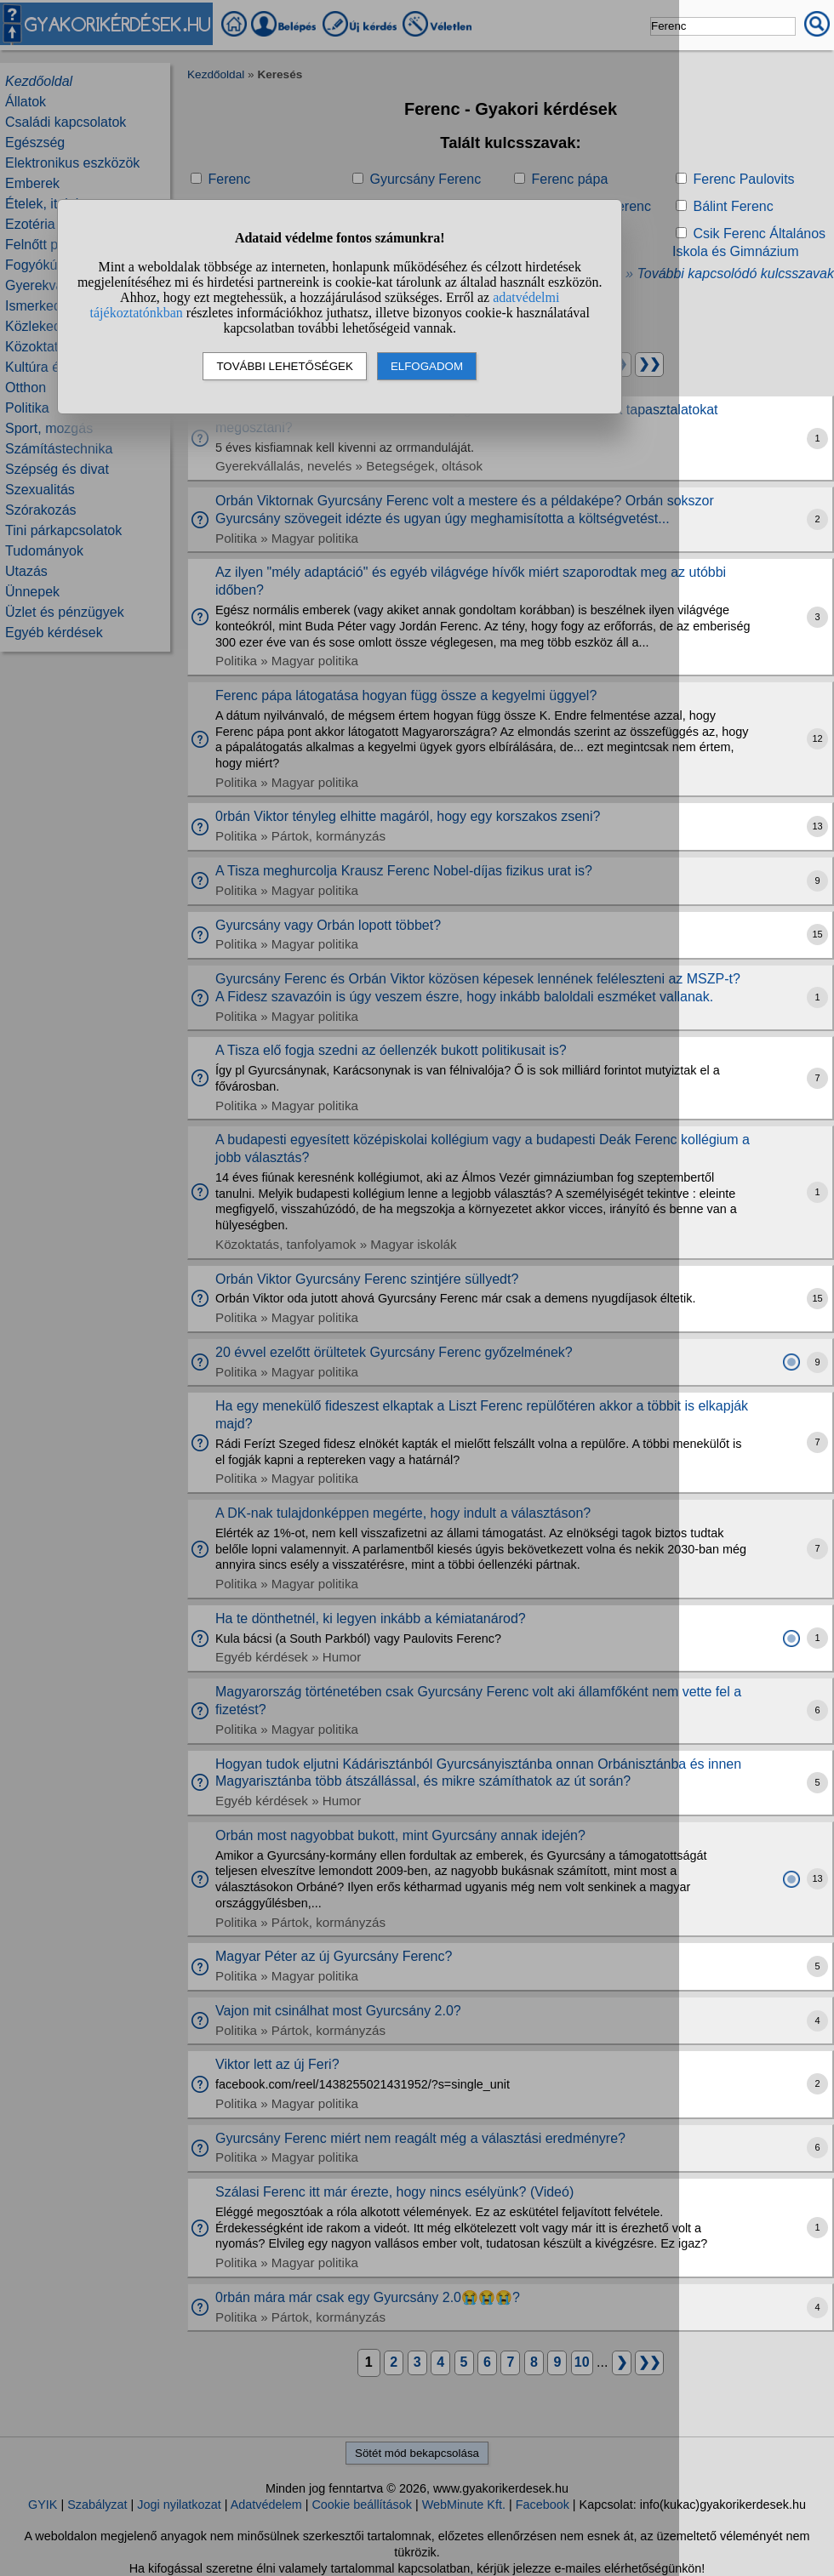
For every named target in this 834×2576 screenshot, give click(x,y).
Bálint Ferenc (733, 206)
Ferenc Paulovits (743, 179)
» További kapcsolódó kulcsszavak (730, 273)
